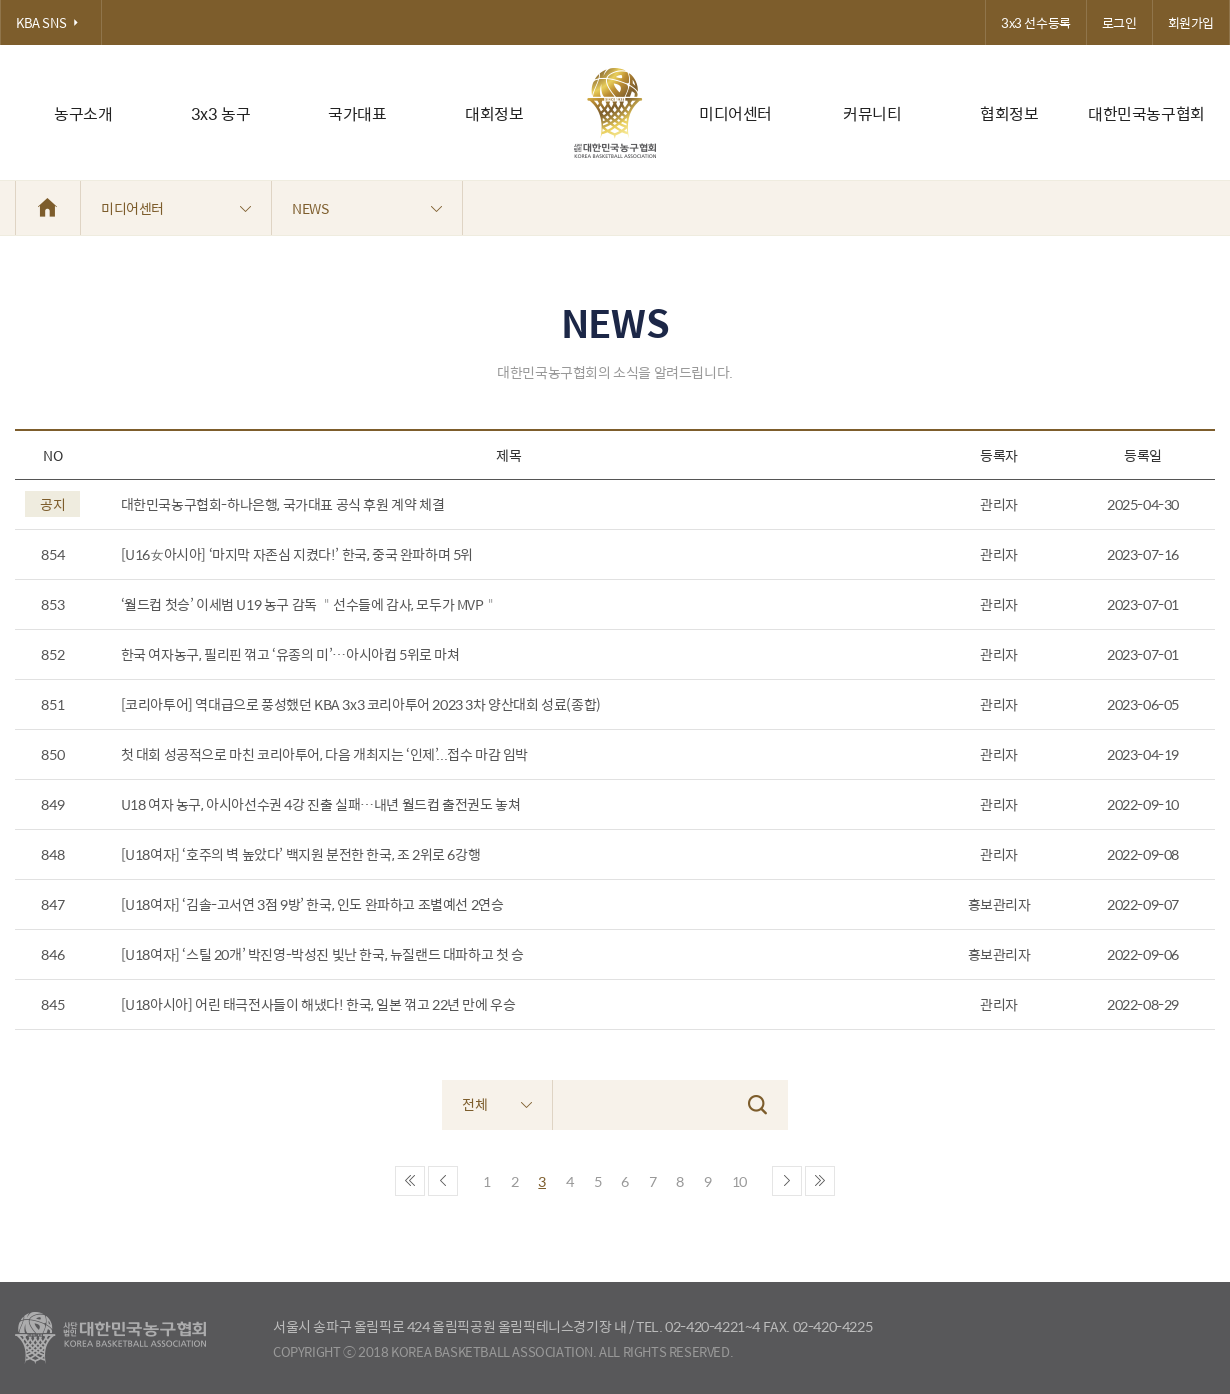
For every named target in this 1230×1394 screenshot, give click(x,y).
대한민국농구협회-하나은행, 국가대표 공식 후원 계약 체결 (283, 504)
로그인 (1119, 22)
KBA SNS (51, 22)
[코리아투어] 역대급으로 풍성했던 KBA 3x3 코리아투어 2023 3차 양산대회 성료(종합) (361, 704)
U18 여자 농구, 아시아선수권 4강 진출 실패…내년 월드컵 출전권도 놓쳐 (321, 804)
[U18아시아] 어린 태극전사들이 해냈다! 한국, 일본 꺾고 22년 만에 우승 (318, 1004)
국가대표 (357, 113)
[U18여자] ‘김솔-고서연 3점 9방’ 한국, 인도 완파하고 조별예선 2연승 (312, 904)
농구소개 (83, 113)
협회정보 (1009, 113)
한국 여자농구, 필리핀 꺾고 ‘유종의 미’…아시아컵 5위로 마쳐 (290, 654)
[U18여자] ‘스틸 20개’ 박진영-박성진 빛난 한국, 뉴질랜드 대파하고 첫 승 (322, 954)
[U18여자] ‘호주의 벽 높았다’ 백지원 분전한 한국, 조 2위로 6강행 (301, 854)
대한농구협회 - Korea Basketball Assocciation (110, 1338)
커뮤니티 (872, 113)
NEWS (367, 208)
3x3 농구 (221, 113)
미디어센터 (735, 113)
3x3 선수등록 (1036, 22)
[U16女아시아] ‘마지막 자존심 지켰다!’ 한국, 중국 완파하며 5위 (297, 554)
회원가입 (1191, 22)
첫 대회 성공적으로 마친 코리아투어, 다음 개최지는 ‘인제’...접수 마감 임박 (324, 754)
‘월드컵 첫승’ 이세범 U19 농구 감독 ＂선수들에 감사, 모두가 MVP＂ (309, 604)
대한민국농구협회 (1146, 113)
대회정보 (494, 113)
